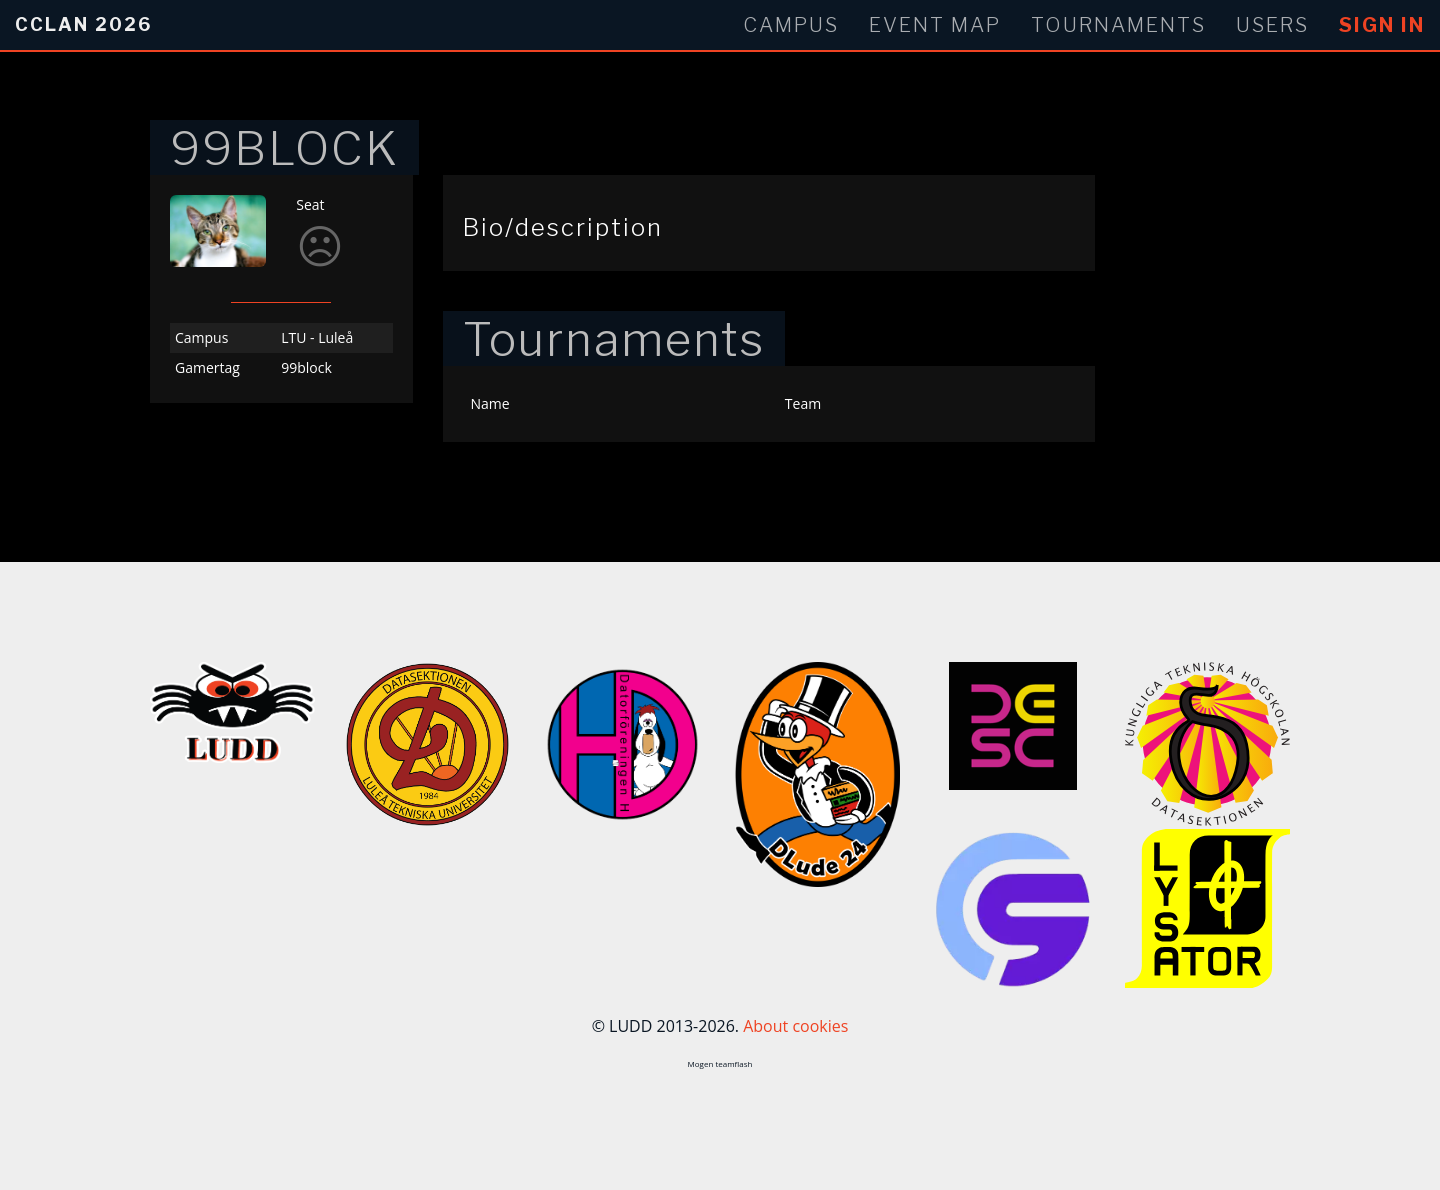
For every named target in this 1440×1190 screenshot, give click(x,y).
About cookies (795, 1026)
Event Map (935, 25)
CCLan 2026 (83, 24)
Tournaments (1118, 25)
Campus (791, 25)
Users (1272, 25)
